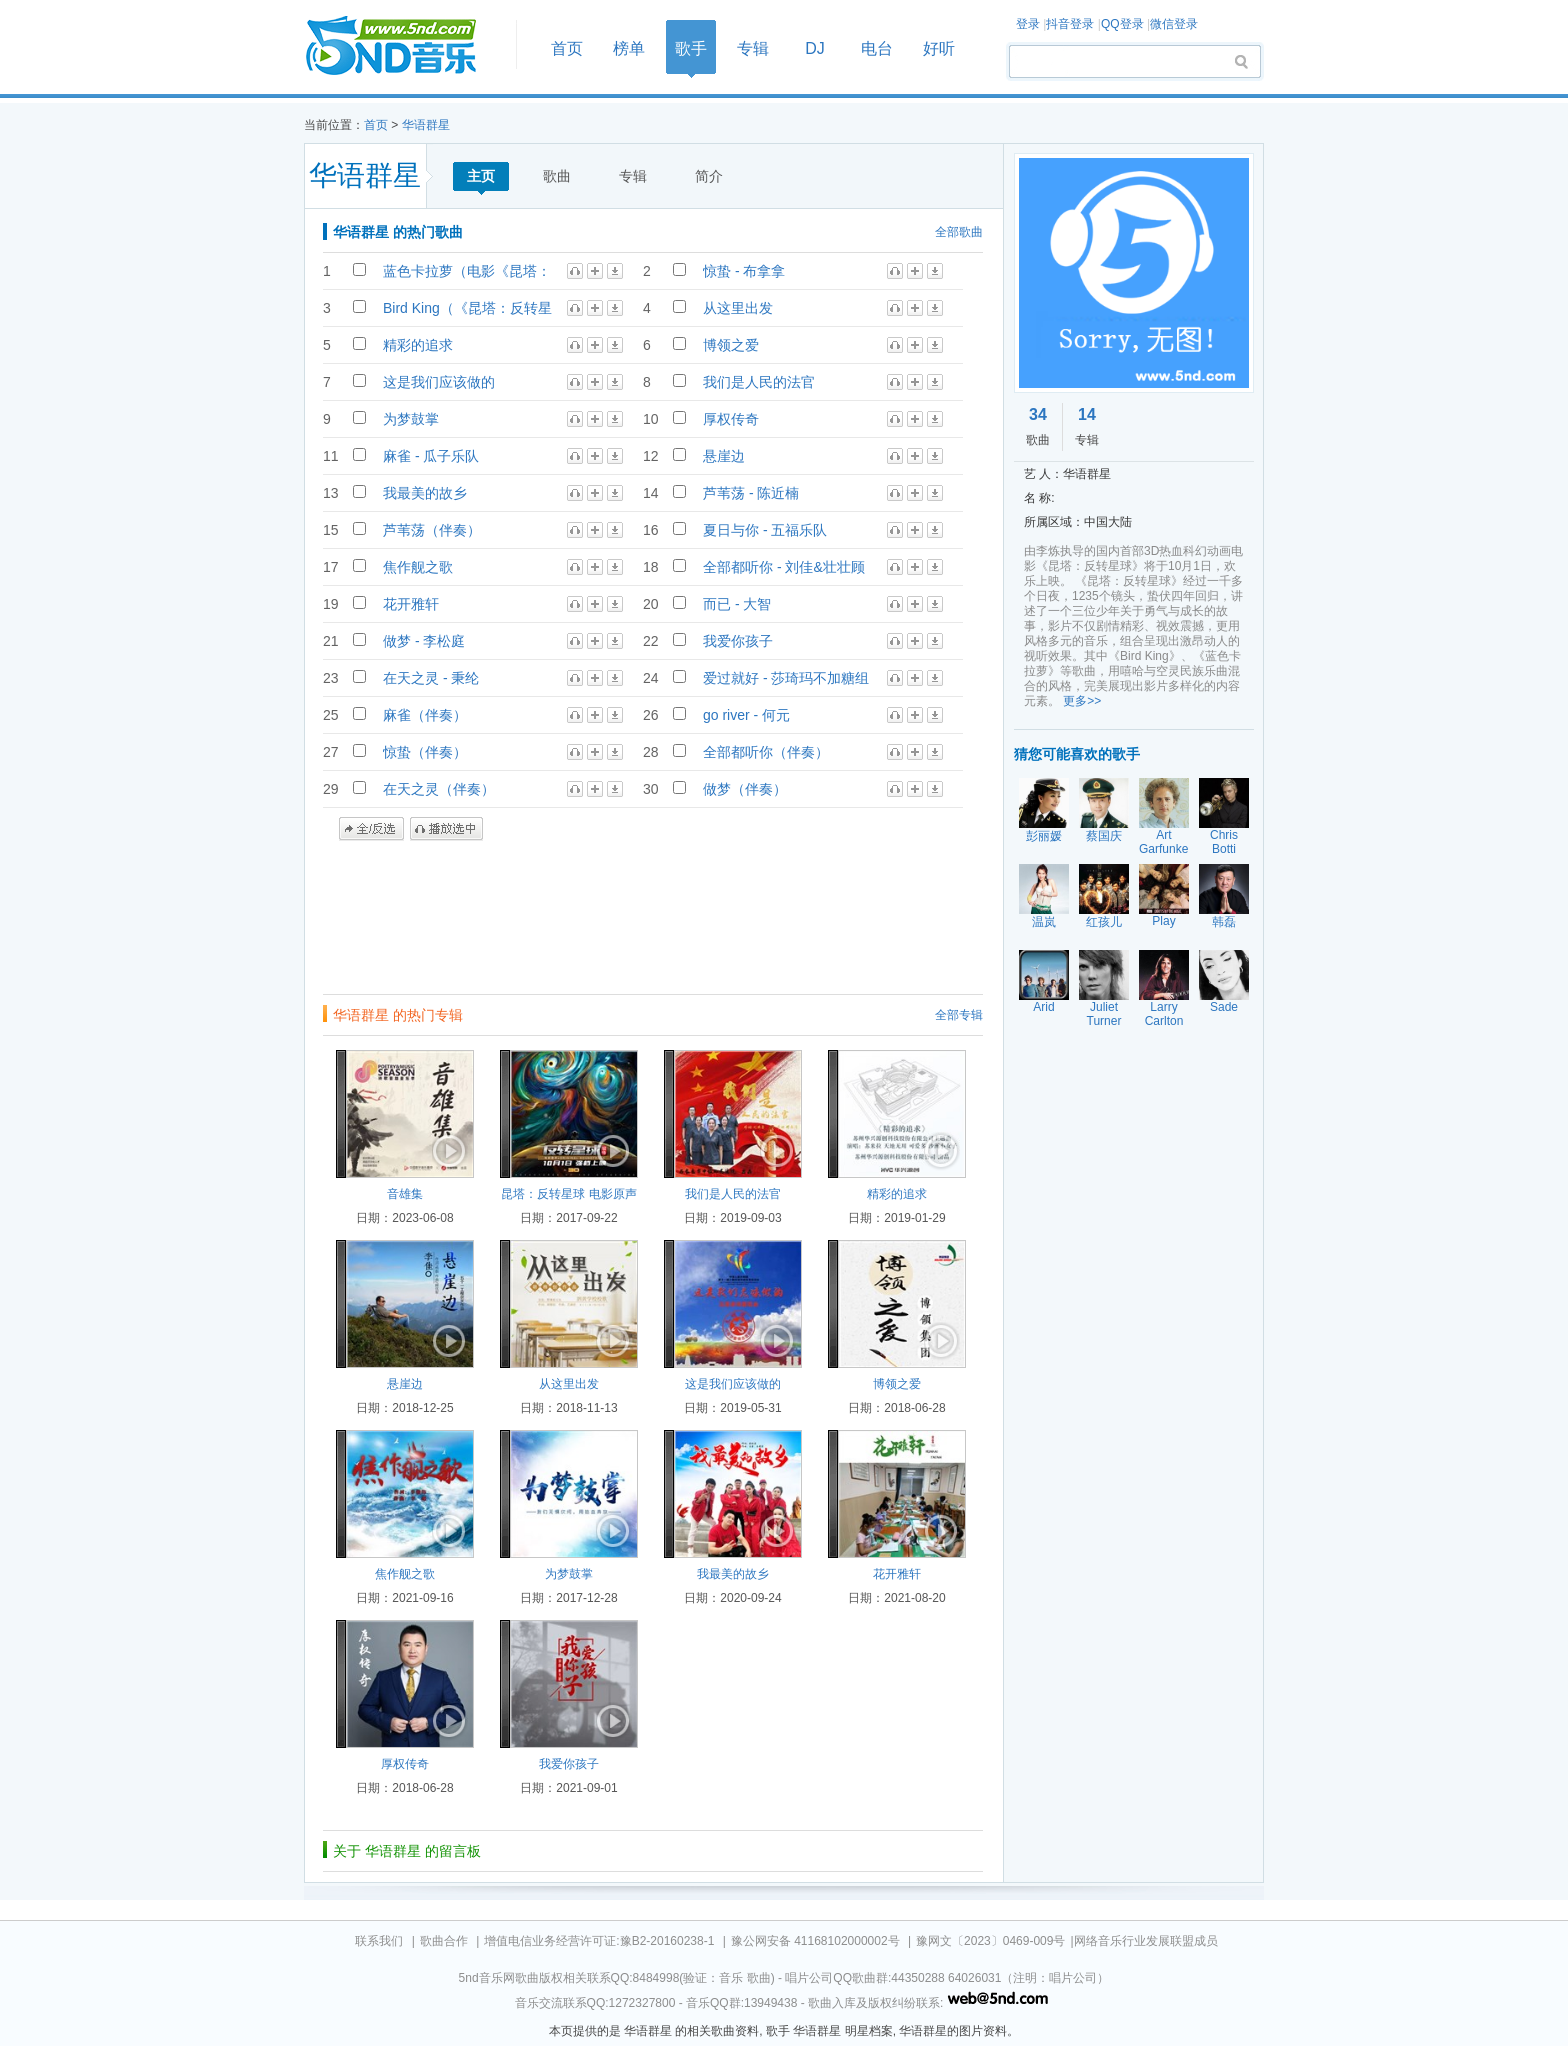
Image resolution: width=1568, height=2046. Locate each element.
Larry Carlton (1164, 1014)
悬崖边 (724, 456)
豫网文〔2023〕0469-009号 (990, 1941)
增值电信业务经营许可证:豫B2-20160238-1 (599, 1941)
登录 (1028, 24)
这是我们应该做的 (439, 382)
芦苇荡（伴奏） (432, 530)
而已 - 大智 (737, 604)
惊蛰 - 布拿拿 (744, 271)
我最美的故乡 (425, 493)
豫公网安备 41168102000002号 (815, 1941)
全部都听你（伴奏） (766, 752)
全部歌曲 (959, 232)
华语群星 (426, 125)
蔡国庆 (1104, 836)
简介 (709, 176)
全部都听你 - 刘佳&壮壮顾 (784, 567)
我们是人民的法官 (759, 382)
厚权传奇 (731, 419)
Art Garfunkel (1165, 842)
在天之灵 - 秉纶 (431, 678)
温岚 (1044, 922)
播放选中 (446, 829)
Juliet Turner (1104, 1014)
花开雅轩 (411, 604)
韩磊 (1224, 922)
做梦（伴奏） (745, 789)
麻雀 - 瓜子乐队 (431, 456)
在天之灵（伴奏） (439, 789)
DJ (815, 48)
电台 (877, 48)
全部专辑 (959, 1015)
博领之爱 (731, 345)
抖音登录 (1070, 24)
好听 (939, 48)
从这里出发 (738, 308)
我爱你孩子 (738, 641)
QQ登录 (1122, 24)
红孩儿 (1104, 922)
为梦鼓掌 (411, 419)
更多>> (1082, 701)
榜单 (629, 48)
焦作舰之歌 (418, 567)
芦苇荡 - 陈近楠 (751, 493)
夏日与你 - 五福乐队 (765, 530)
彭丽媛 (1044, 836)
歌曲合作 (444, 1941)
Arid (1043, 1007)
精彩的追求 (418, 345)
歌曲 (557, 176)
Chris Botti (1224, 842)
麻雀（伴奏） (425, 715)
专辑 (753, 48)
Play (1163, 921)
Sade (1224, 1007)
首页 (404, 46)
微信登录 (1174, 24)
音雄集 (405, 1194)
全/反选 (371, 829)
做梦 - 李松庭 (424, 641)
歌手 (691, 48)
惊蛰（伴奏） (425, 752)
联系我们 (379, 1941)
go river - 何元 (746, 715)
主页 (481, 176)
